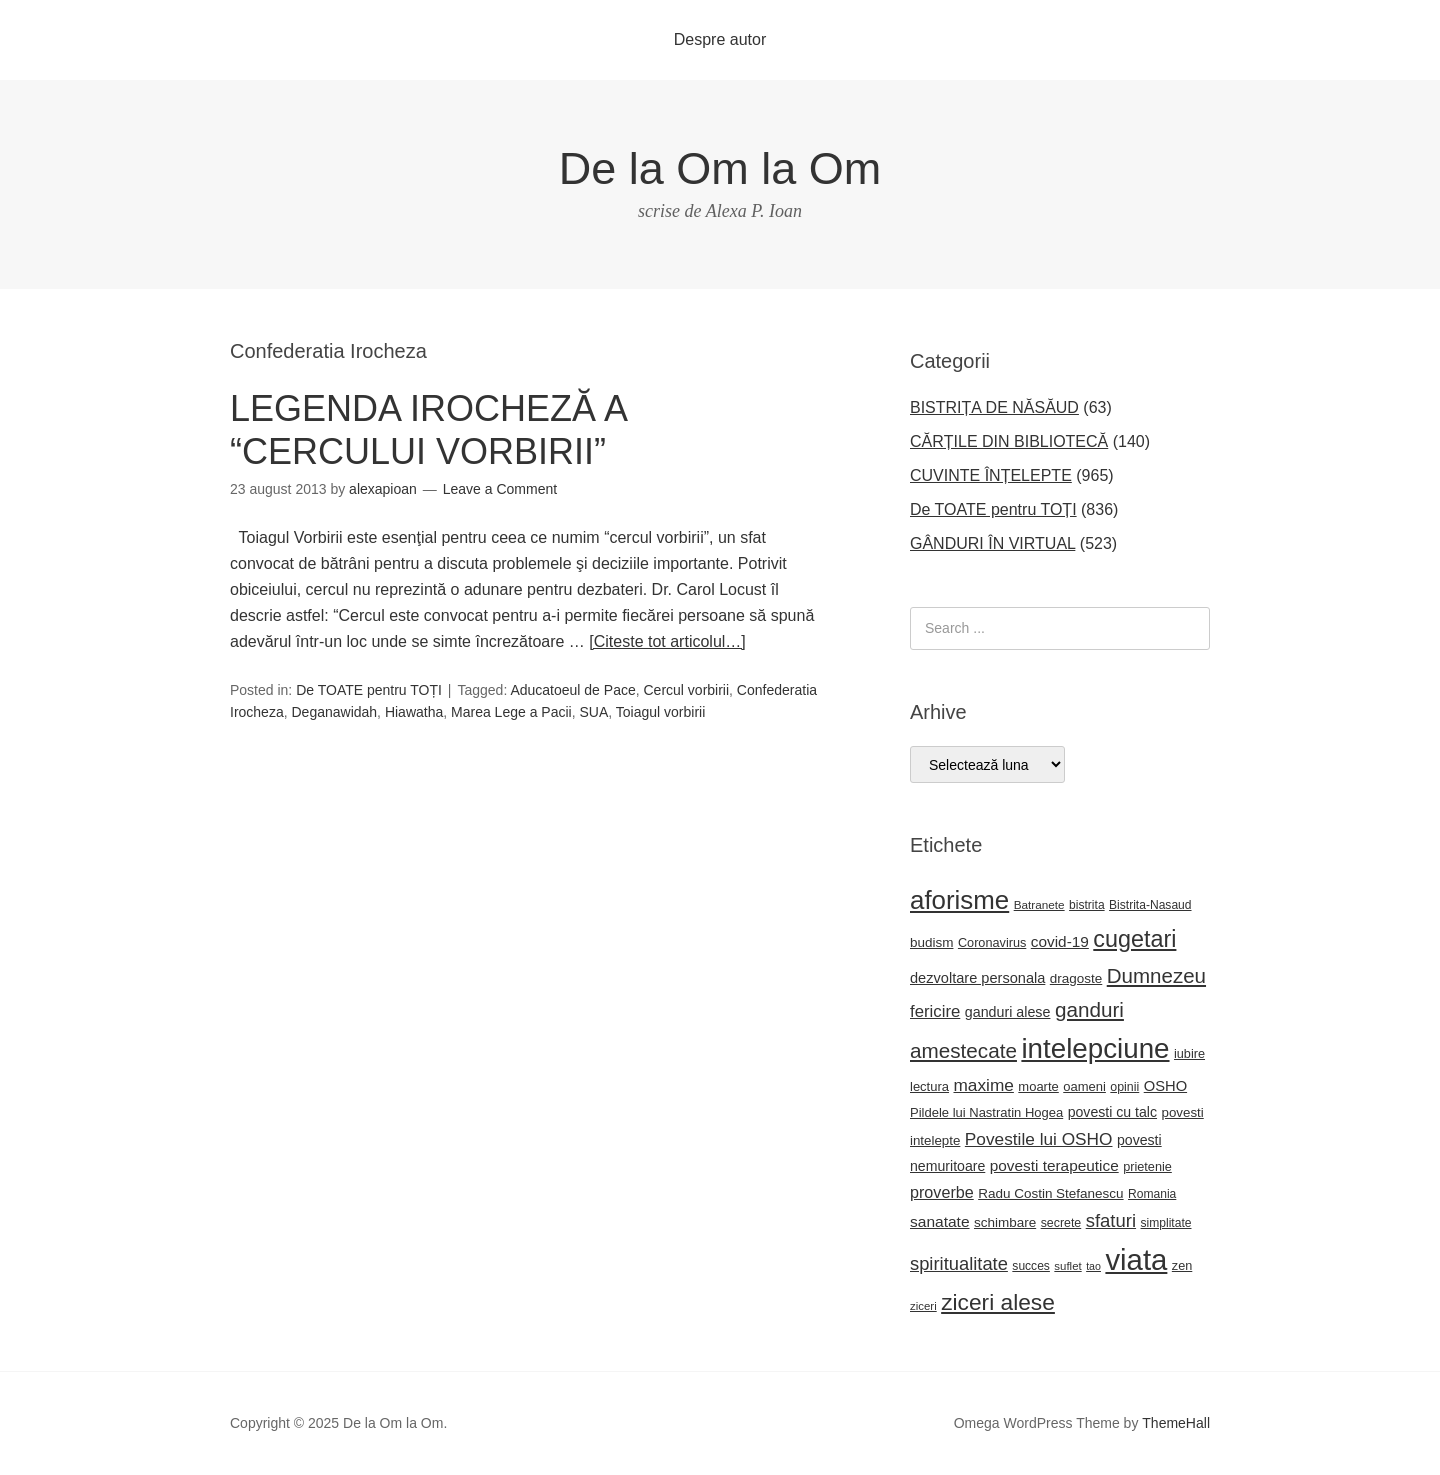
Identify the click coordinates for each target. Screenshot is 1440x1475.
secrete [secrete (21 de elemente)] (1061, 1223)
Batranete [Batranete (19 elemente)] (1039, 904)
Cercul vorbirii (687, 690)
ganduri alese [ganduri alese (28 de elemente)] (1008, 1012)
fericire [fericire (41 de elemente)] (935, 1011)
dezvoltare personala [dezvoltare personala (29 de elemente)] (977, 978)
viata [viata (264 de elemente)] (1136, 1259)
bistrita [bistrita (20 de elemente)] (1087, 905)
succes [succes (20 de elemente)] (1031, 1266)
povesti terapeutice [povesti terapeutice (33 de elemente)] (1054, 1165)
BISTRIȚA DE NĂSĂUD (994, 407)
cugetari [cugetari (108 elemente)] (1134, 939)
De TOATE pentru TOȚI (369, 690)
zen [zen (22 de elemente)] (1182, 1266)
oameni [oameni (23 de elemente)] (1084, 1086)
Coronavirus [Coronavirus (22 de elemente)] (992, 943)
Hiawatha (414, 712)
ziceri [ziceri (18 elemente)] (923, 1306)
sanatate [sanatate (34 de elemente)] (940, 1221)
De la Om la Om (720, 168)
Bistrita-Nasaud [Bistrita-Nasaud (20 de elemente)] (1150, 905)
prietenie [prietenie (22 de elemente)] (1147, 1167)
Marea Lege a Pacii (511, 712)
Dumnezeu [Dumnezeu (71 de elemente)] (1156, 975)
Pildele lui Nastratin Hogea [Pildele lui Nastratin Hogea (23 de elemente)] (986, 1112)
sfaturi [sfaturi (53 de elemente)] (1111, 1220)
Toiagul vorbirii (660, 712)
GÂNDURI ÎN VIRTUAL (992, 543)
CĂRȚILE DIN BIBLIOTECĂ (1009, 441)
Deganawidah (334, 712)
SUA (593, 712)
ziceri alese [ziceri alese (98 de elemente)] (998, 1302)
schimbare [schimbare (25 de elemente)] (1005, 1222)
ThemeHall (1176, 1423)
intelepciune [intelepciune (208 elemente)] (1095, 1048)
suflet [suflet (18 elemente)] (1067, 1266)
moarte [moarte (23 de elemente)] (1038, 1086)
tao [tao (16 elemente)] (1093, 1266)
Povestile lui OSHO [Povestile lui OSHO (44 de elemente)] (1039, 1139)
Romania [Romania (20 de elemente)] (1152, 1194)
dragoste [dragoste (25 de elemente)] (1076, 978)
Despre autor (720, 39)
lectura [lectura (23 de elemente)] (929, 1086)
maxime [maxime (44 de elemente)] (983, 1085)
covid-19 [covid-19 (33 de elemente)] (1060, 941)
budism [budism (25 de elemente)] (931, 942)
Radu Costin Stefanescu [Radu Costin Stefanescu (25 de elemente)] (1050, 1193)
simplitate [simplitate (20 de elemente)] (1166, 1223)
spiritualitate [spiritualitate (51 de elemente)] (959, 1263)
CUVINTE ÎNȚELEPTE (991, 475)
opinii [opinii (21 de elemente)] (1124, 1087)
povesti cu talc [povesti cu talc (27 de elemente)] (1112, 1112)
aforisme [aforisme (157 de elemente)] (959, 900)
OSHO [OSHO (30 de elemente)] (1165, 1086)
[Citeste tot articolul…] (667, 641)
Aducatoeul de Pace (572, 690)
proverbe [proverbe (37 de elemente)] (942, 1192)
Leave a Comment (500, 489)
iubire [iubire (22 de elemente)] (1189, 1054)
